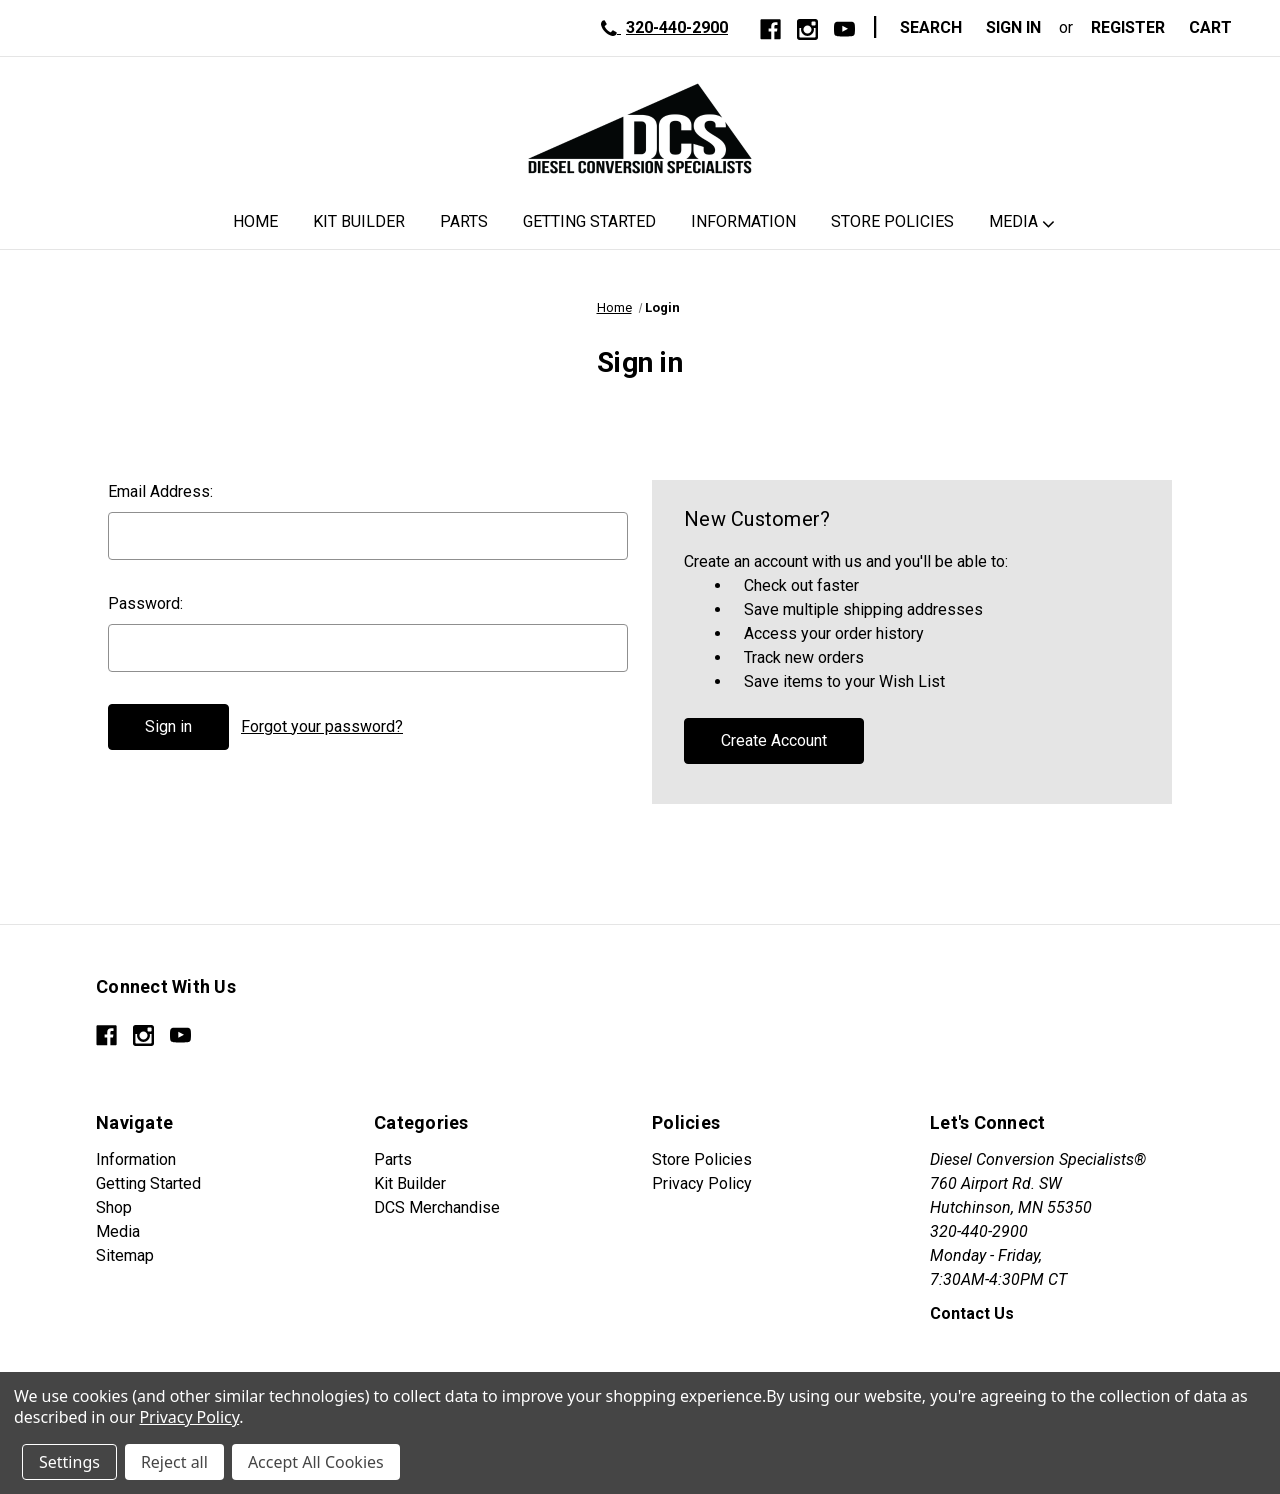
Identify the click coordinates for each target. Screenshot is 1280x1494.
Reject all (174, 1462)
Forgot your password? (322, 726)
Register (1128, 27)
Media (1013, 221)
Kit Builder (359, 221)
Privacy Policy (702, 1183)
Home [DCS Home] (255, 221)
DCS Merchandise (437, 1207)
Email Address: (160, 491)
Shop (114, 1207)
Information (743, 221)
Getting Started (589, 221)
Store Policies (892, 221)
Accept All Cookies (316, 1462)
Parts (464, 221)
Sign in (1013, 27)
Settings (69, 1462)
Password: (145, 603)
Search (931, 27)
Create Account (774, 740)
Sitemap (125, 1255)
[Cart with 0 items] (1216, 28)
